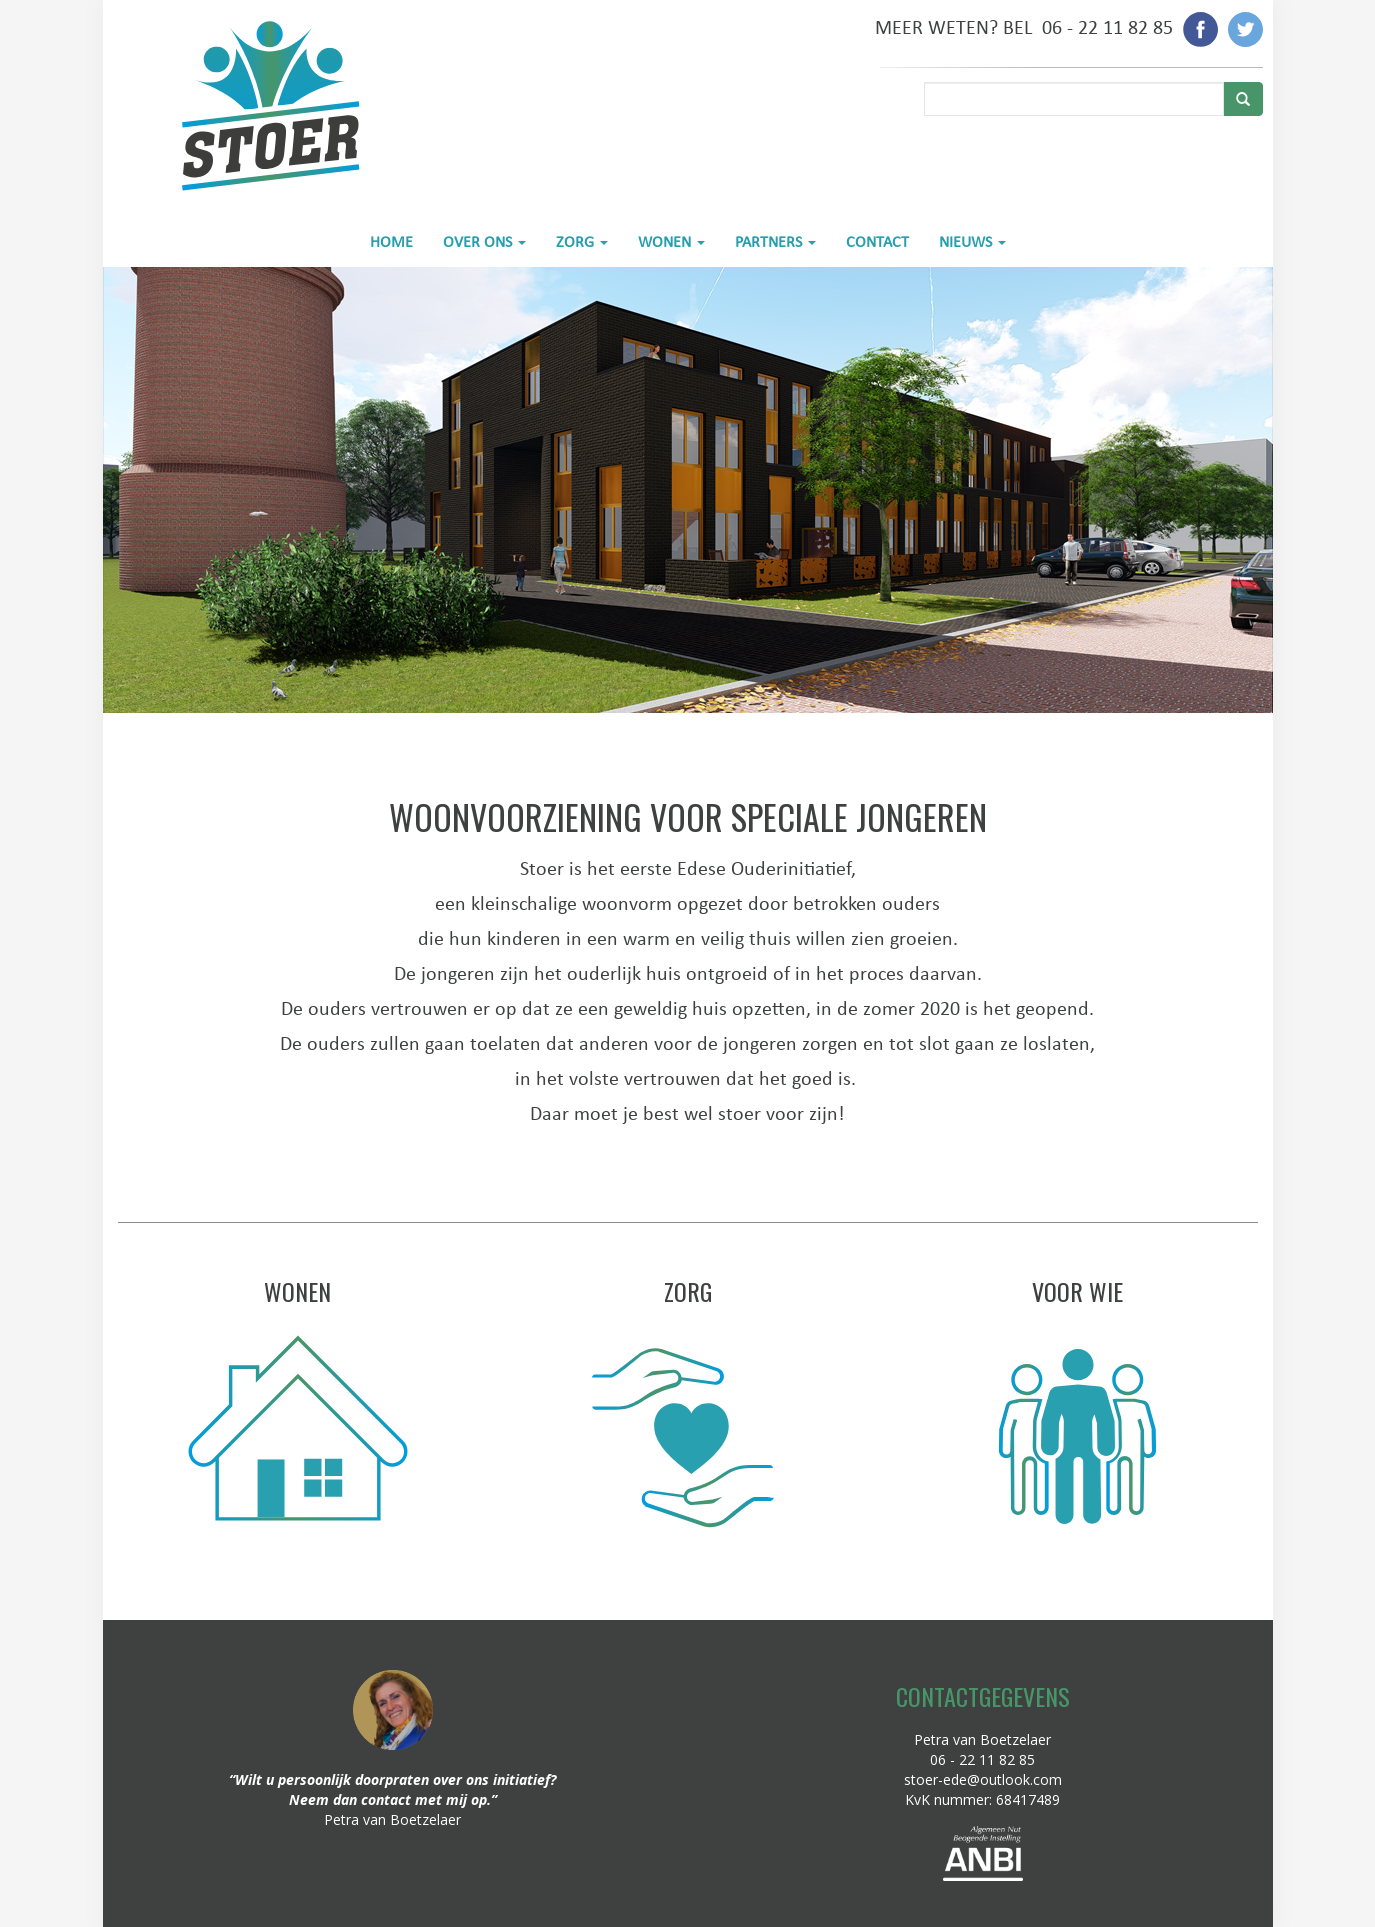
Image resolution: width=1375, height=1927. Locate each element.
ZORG (582, 241)
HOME (391, 241)
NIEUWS (972, 241)
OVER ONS (484, 241)
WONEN (671, 241)
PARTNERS (775, 241)
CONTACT (877, 241)
